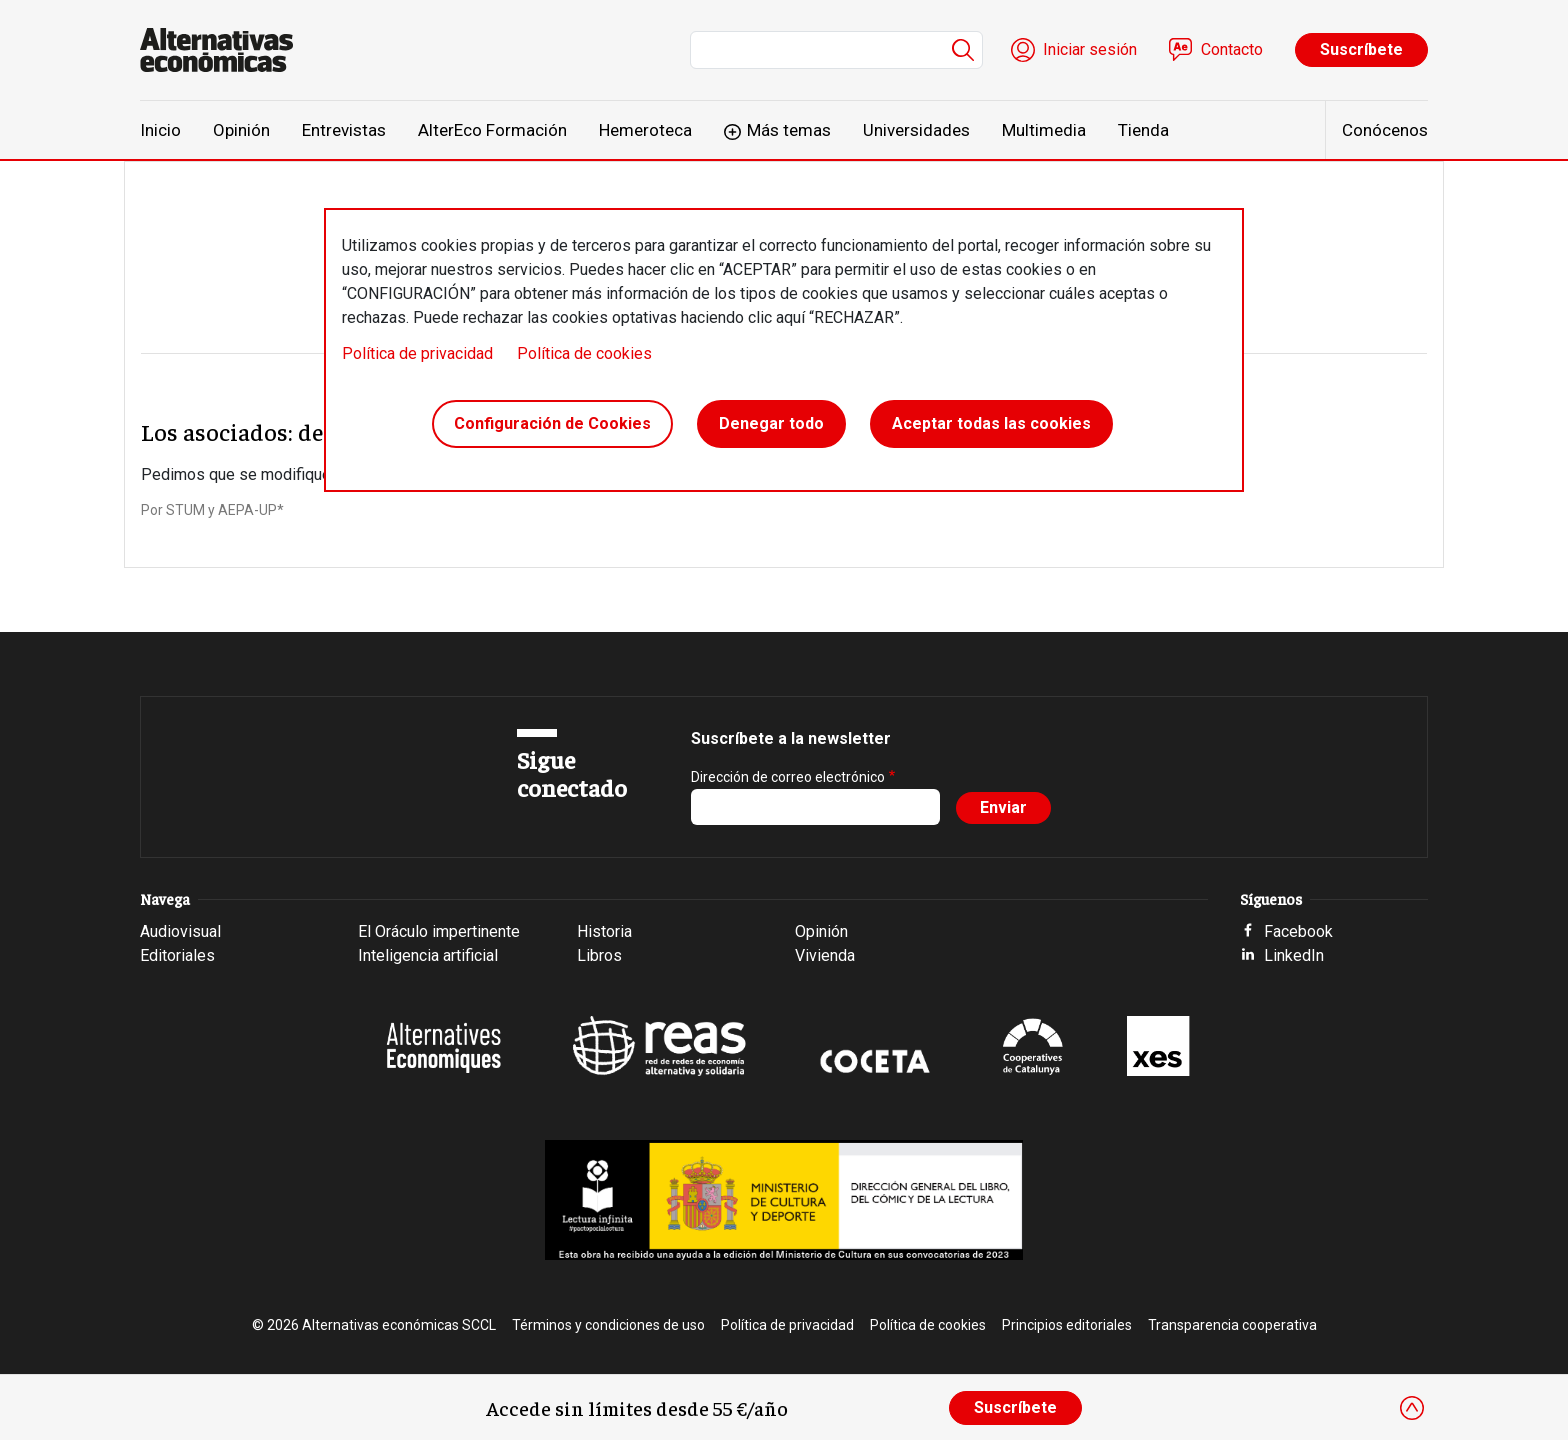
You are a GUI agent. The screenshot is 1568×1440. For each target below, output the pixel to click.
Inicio (160, 130)
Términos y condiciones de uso (608, 1325)
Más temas (789, 130)
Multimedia (1044, 130)
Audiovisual (180, 931)
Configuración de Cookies (552, 423)
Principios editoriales (1067, 1325)
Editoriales (177, 955)
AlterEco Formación (492, 130)
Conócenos (1385, 130)
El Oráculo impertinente (439, 931)
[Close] (1412, 1408)
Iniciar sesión (1090, 49)
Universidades (916, 130)
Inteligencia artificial (428, 955)
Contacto (1232, 49)
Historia (604, 931)
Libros (599, 955)
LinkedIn (1294, 955)
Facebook (1298, 931)
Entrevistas (344, 130)
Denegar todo (771, 423)
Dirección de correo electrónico (788, 777)
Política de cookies (584, 353)
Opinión (241, 130)
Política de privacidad (417, 353)
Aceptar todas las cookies (991, 423)
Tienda (1143, 130)
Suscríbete (1361, 49)
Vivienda (825, 955)
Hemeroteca (645, 130)
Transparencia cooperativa (1232, 1325)
